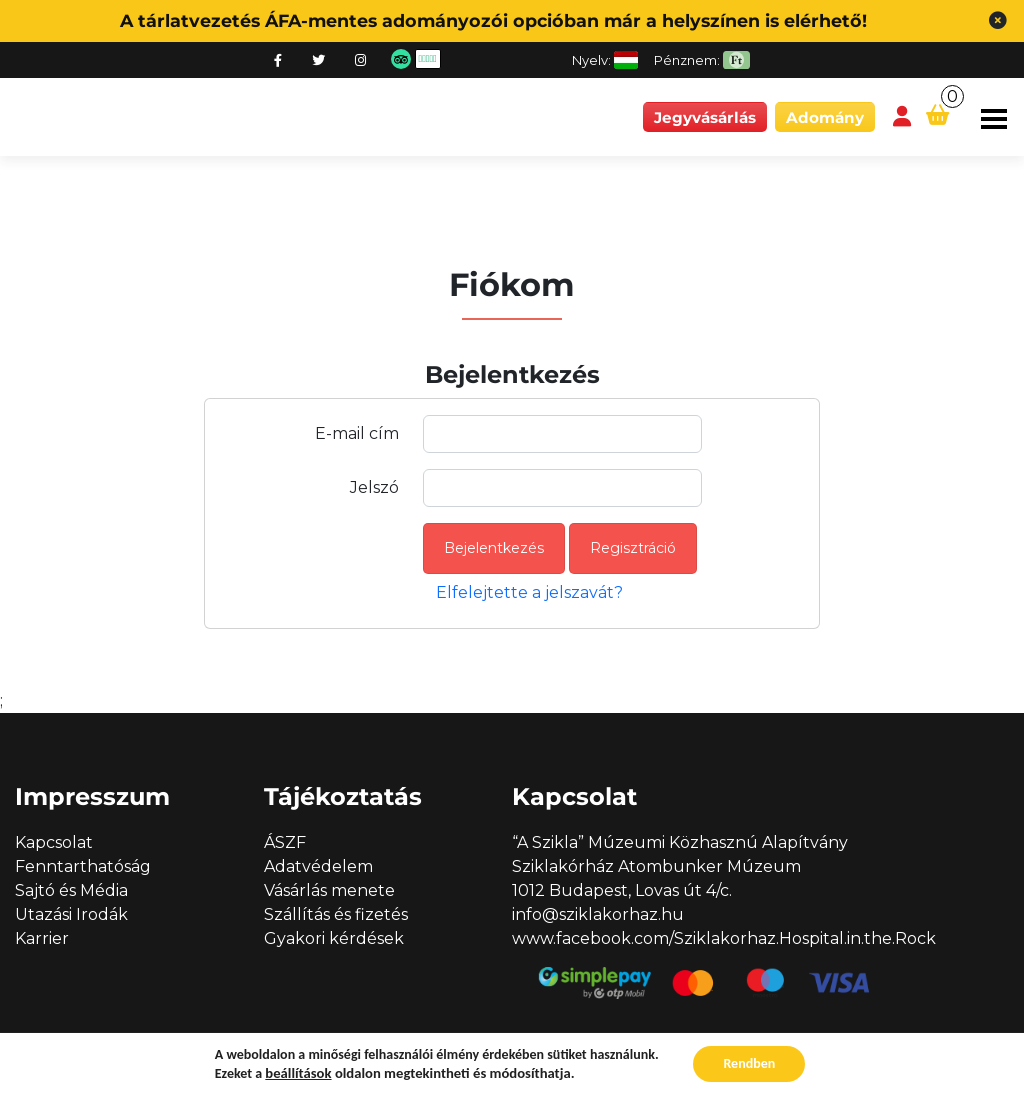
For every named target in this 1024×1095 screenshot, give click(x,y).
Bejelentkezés (494, 548)
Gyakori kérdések (334, 938)
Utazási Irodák (71, 914)
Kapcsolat (54, 842)
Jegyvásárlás (705, 117)
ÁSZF (285, 842)
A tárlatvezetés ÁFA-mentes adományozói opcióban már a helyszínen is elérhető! (493, 20)
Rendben (749, 1063)
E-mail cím (357, 433)
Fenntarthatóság (83, 866)
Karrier (42, 938)
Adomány (825, 117)
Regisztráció (633, 548)
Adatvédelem (318, 866)
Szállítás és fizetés (336, 914)
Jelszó (374, 487)
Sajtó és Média (71, 890)
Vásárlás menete (329, 890)
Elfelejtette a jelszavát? (529, 592)
